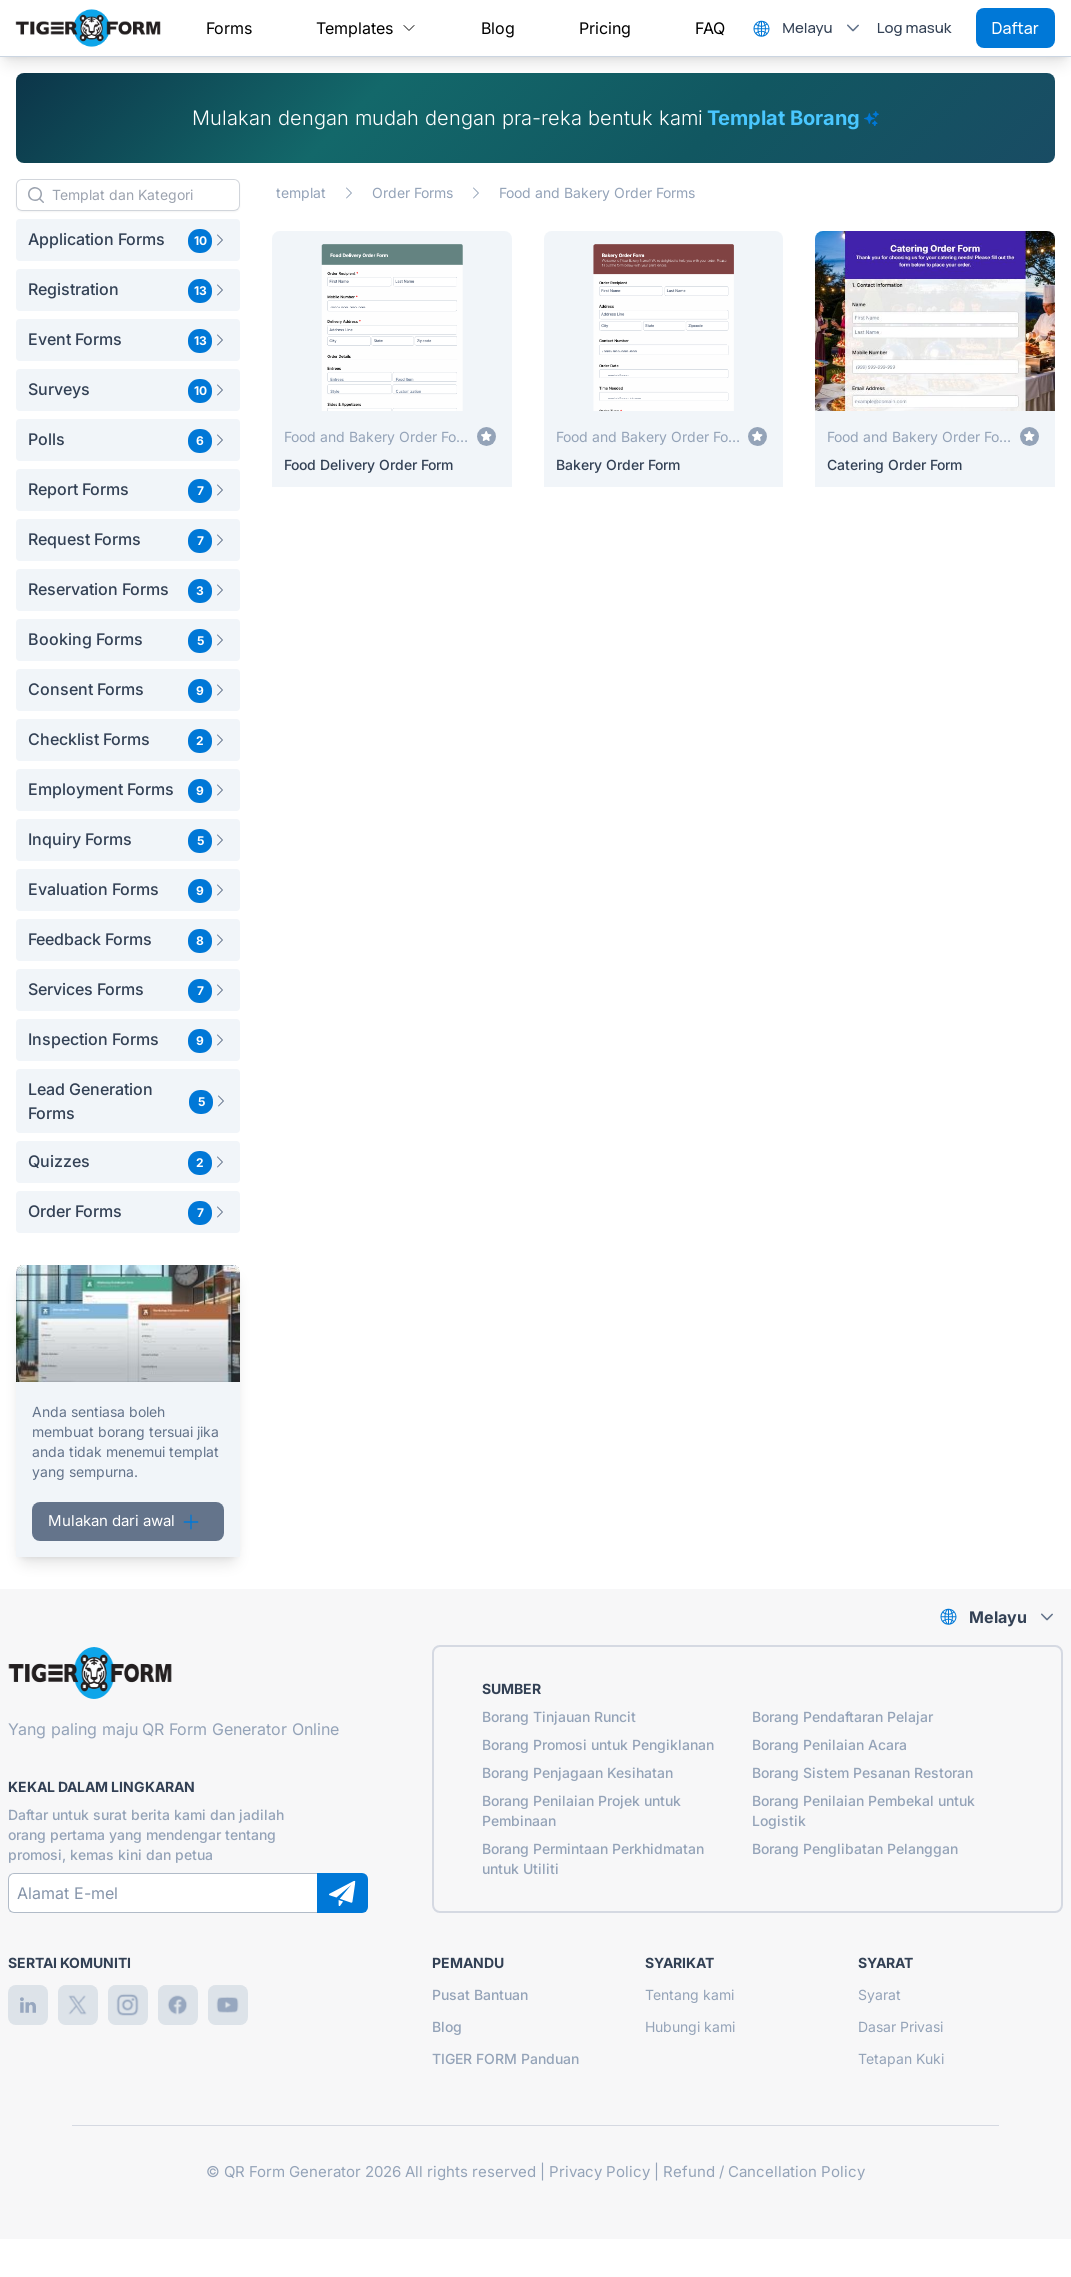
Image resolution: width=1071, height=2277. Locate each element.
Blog (447, 2026)
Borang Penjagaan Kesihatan (577, 1772)
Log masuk (914, 27)
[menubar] (465, 28)
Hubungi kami (690, 2026)
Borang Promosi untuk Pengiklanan (598, 1744)
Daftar (1015, 28)
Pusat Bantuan (480, 1994)
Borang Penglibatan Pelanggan (855, 1848)
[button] (128, 240)
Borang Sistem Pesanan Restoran (862, 1772)
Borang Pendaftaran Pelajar (842, 1716)
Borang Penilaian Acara (829, 1744)
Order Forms (412, 192)
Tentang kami (689, 1994)
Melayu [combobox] (807, 27)
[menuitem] (229, 28)
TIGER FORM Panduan (505, 2058)
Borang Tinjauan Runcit (559, 1716)
